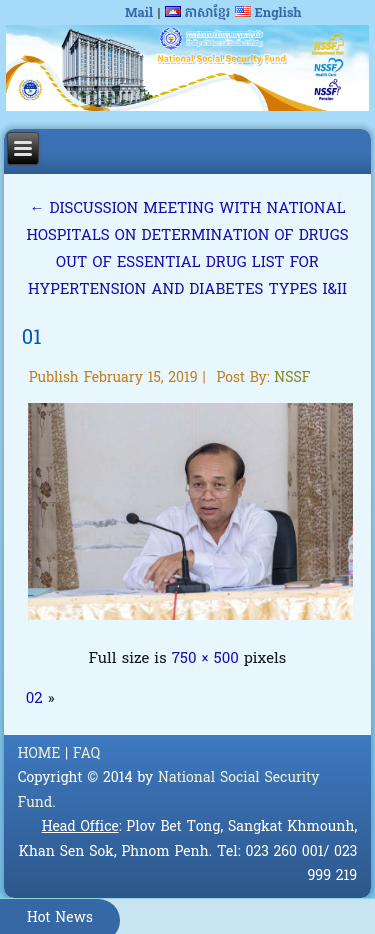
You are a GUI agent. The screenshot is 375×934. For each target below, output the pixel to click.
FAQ (86, 754)
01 (32, 339)
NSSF (292, 378)
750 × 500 (205, 659)
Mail (139, 13)
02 (34, 699)
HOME (39, 754)
